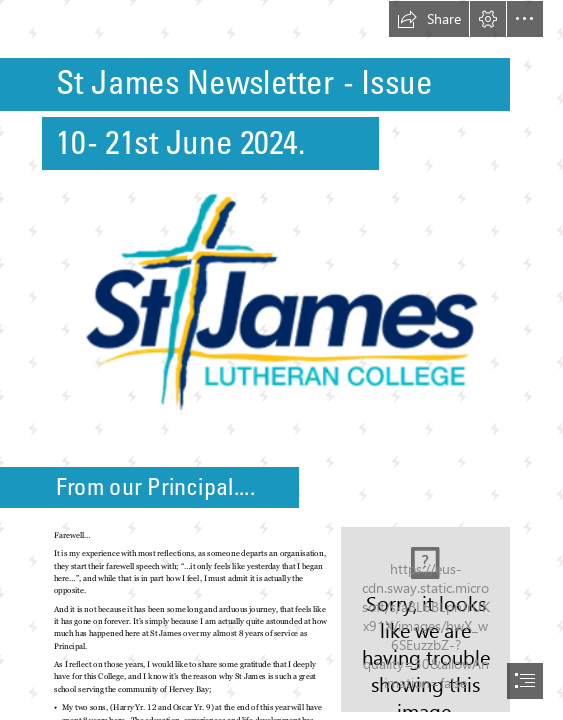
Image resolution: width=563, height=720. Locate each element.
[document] (281, 360)
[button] (429, 19)
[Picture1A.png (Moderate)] (282, 303)
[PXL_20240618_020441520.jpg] (424, 618)
